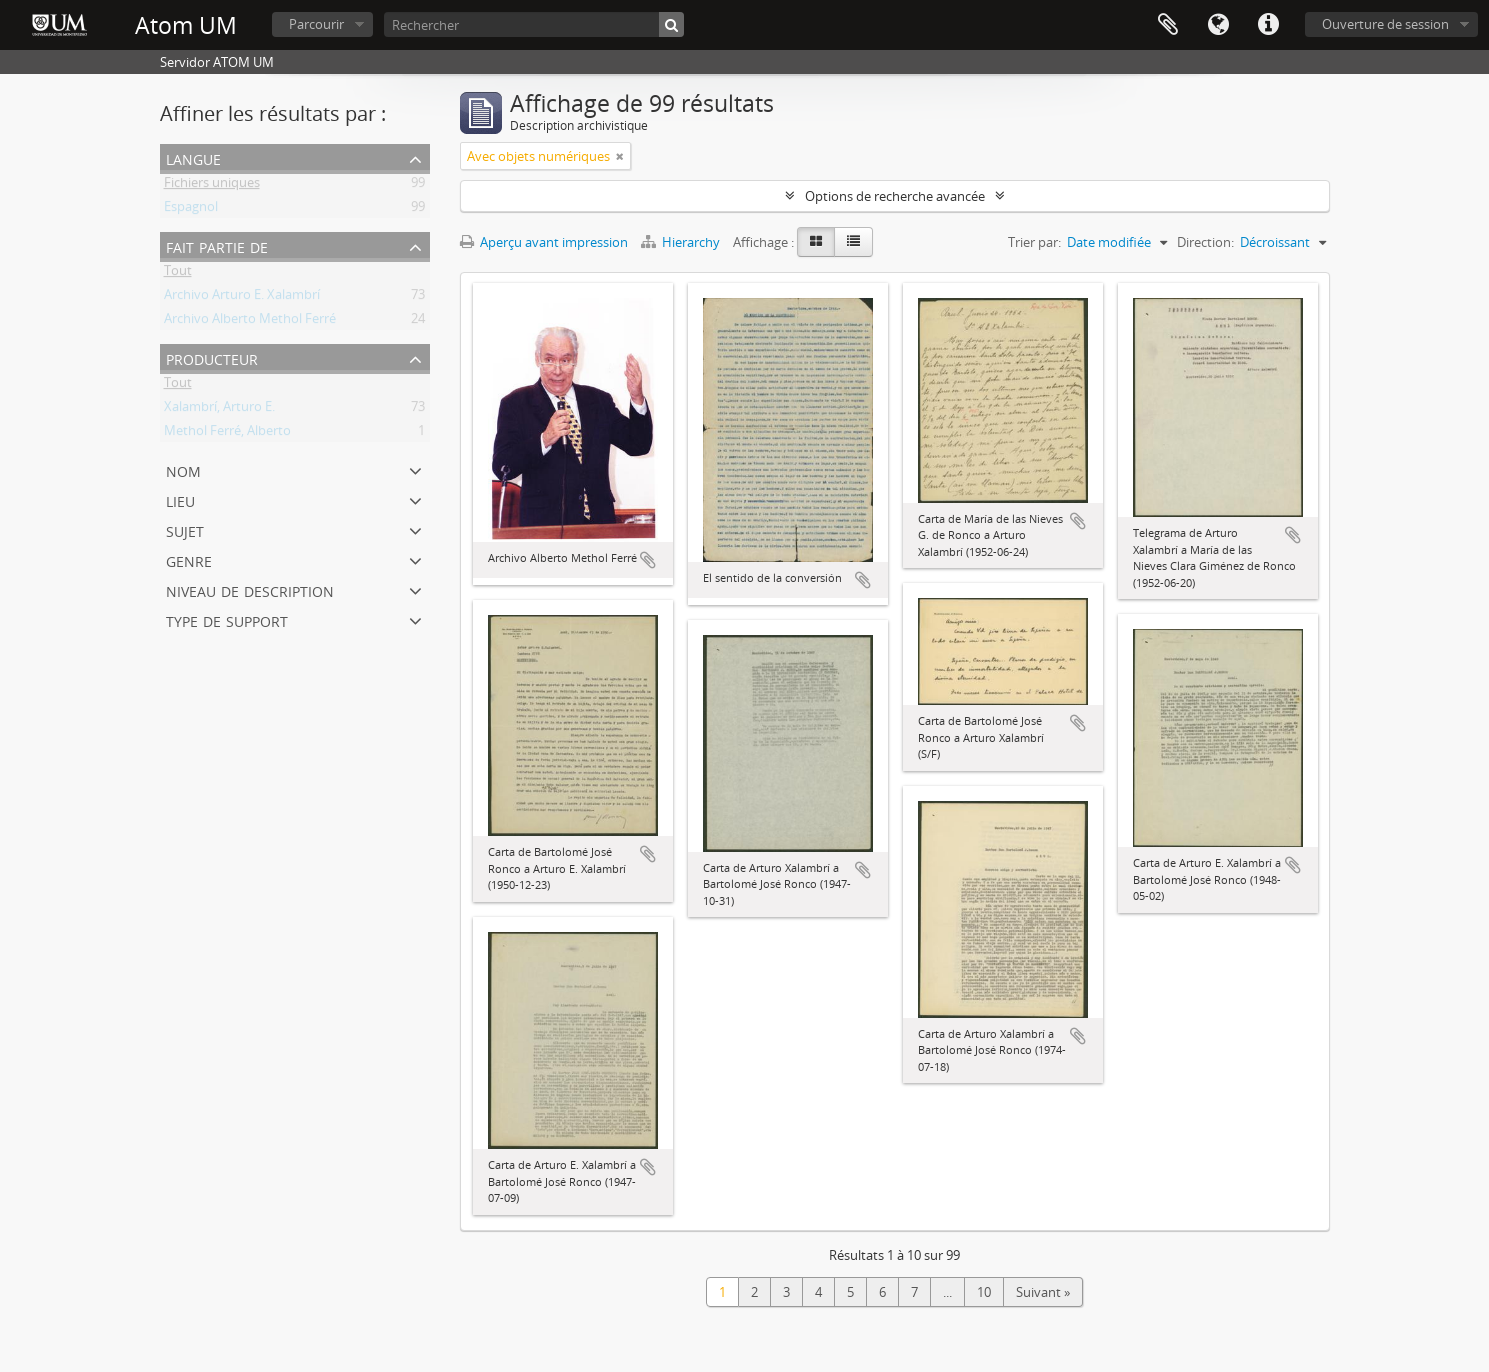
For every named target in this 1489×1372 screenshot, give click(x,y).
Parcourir (316, 24)
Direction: (1205, 242)
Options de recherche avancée (895, 196)
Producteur (212, 357)
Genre (189, 559)
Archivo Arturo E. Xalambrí (242, 298)
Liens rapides (1268, 25)
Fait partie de (217, 245)
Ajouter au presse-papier (648, 560)
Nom (183, 469)
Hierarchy (682, 242)
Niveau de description (250, 589)
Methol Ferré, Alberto (227, 434)
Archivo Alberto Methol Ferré (250, 322)
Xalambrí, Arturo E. (219, 410)
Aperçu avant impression (544, 242)
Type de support (227, 619)
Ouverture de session (1385, 24)
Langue (1218, 25)
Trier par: (1034, 242)
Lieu (180, 499)
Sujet (185, 529)
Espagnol (191, 210)
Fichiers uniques (212, 186)
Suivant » (1043, 1292)
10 (984, 1292)
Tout (178, 274)
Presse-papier (1168, 25)
